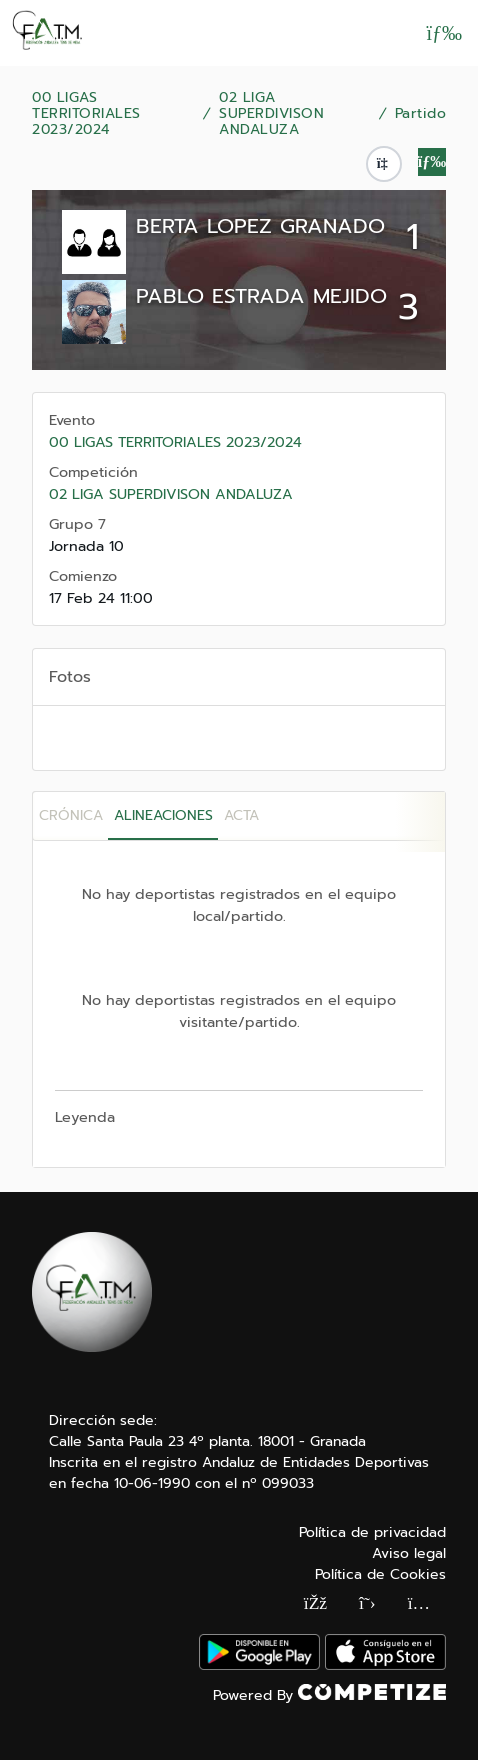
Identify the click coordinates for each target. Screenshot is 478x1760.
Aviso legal (409, 1553)
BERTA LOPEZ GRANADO (260, 226)
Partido (421, 114)
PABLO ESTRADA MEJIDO (261, 296)
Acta (241, 815)
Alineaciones (163, 815)
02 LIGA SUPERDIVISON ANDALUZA (271, 114)
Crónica (71, 815)
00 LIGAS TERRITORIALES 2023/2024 (86, 114)
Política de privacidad (372, 1532)
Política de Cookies (380, 1574)
